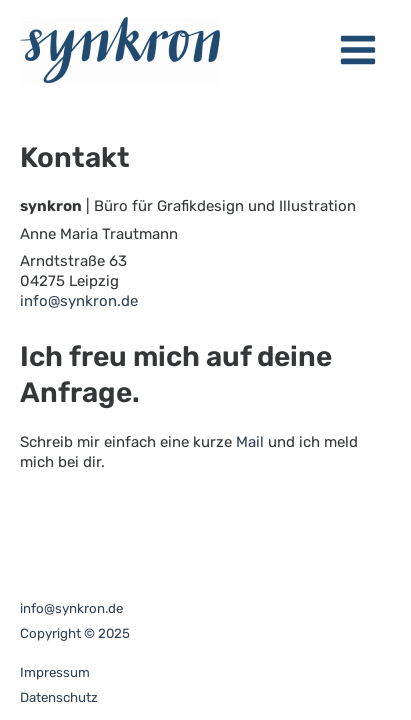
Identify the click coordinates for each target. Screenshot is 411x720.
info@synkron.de (79, 301)
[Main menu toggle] (359, 50)
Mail (250, 442)
